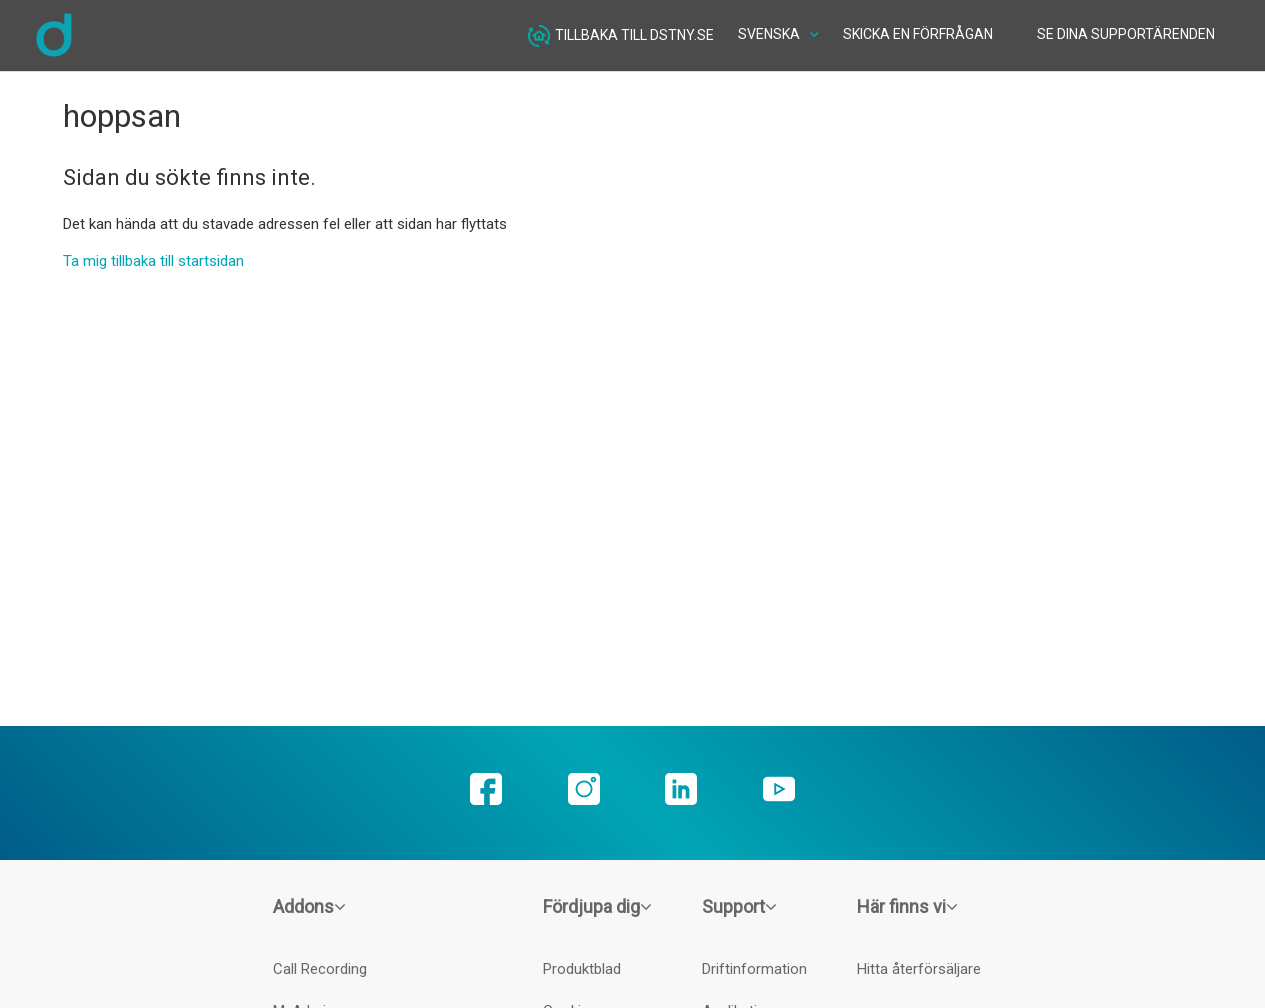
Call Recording (320, 969)
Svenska (770, 34)
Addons (309, 906)
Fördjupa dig (597, 906)
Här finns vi (907, 906)
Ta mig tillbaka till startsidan (153, 261)
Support (739, 906)
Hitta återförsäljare (919, 969)
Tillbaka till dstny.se (621, 36)
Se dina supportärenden (1126, 34)
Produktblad (582, 969)
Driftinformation (754, 969)
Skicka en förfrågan (918, 34)
